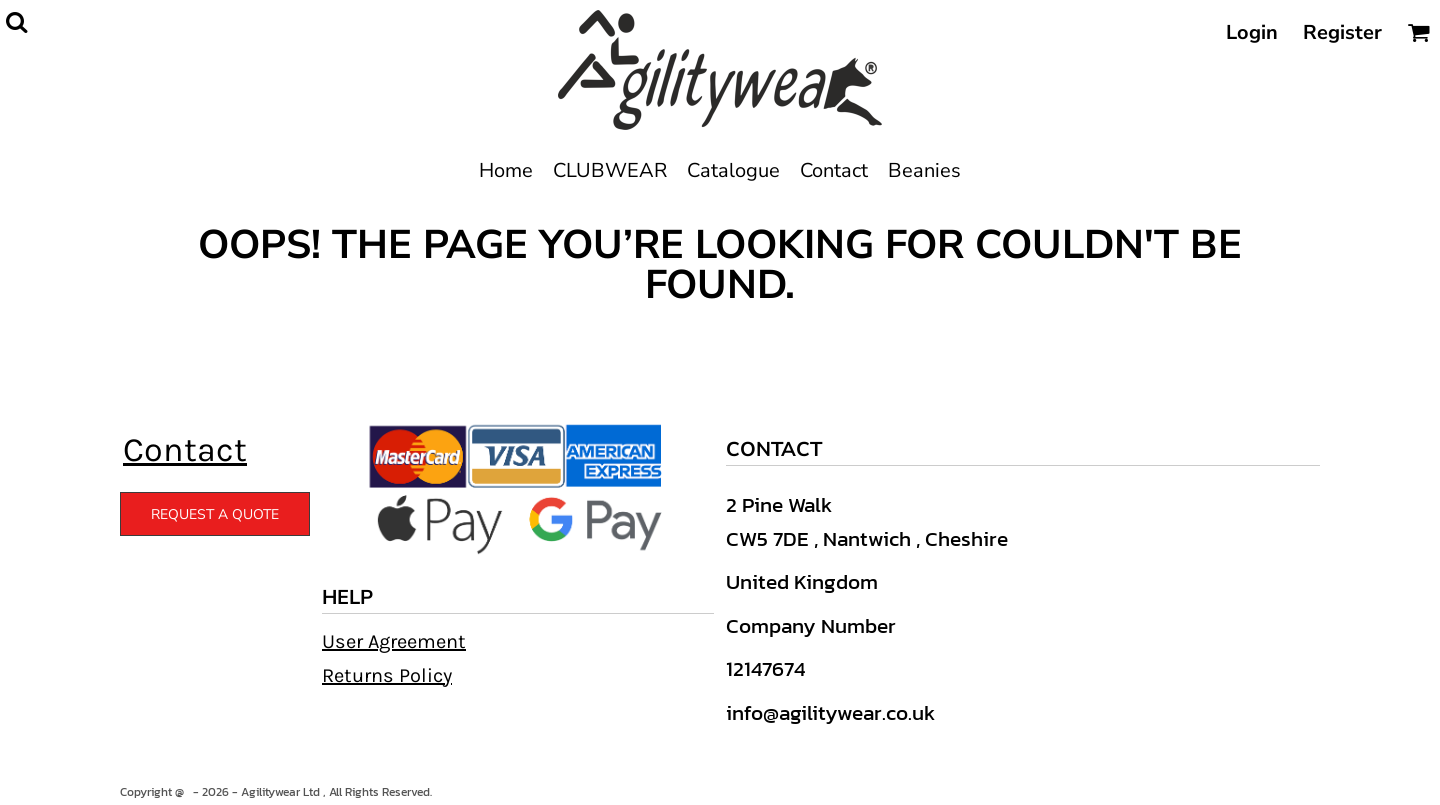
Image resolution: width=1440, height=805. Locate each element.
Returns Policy (387, 675)
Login (1252, 32)
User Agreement (394, 641)
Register (1342, 32)
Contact (185, 450)
